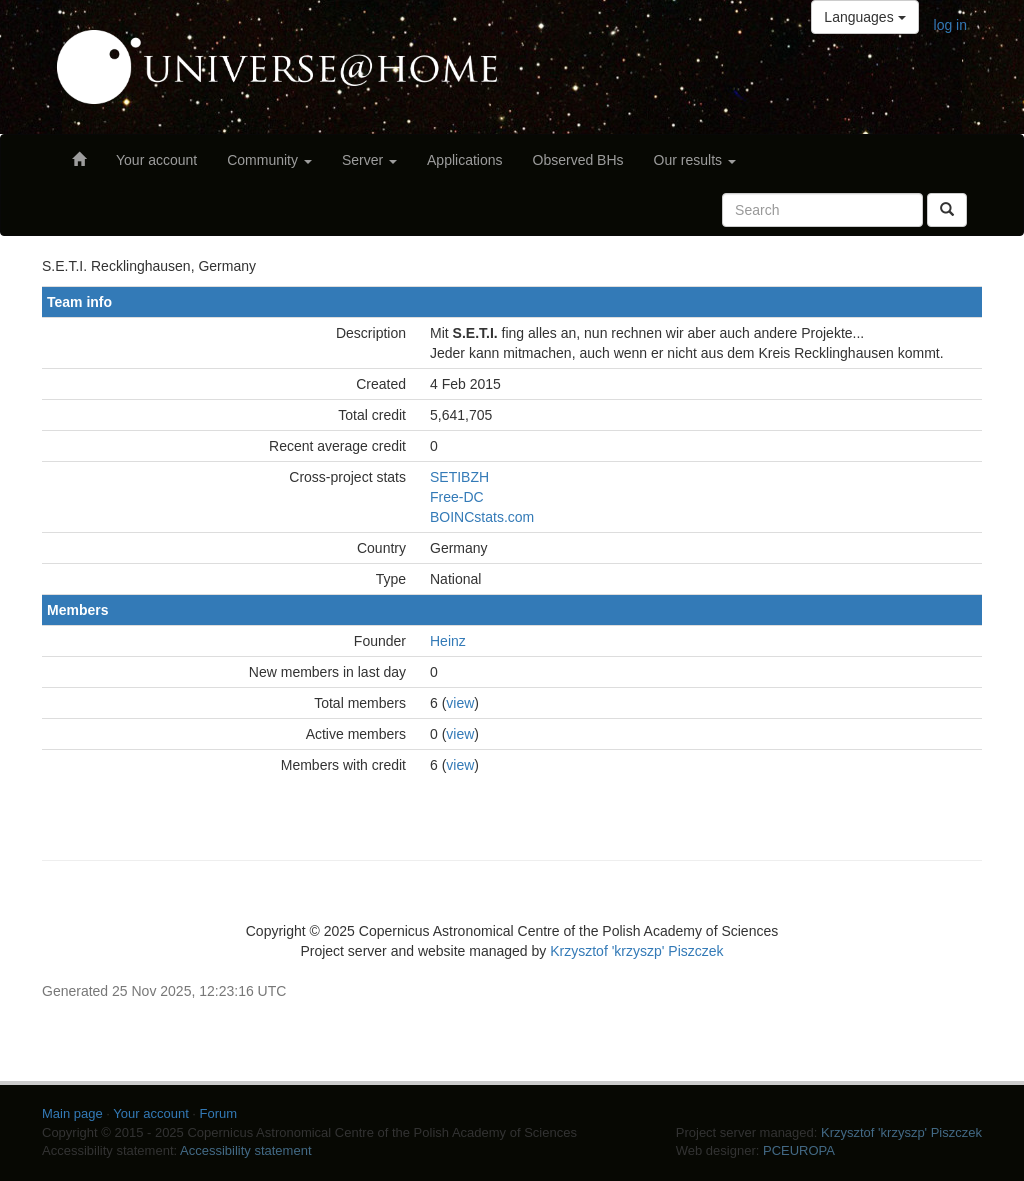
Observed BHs (578, 160)
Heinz (448, 641)
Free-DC (457, 497)
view (460, 703)
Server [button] (369, 160)
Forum (219, 1113)
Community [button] (269, 160)
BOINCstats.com (482, 517)
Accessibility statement (246, 1150)
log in (950, 25)
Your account (156, 160)
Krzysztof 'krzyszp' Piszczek (636, 951)
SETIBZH (459, 477)
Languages (864, 17)
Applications (465, 160)
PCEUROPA (799, 1150)
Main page (72, 1113)
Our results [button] (695, 160)
